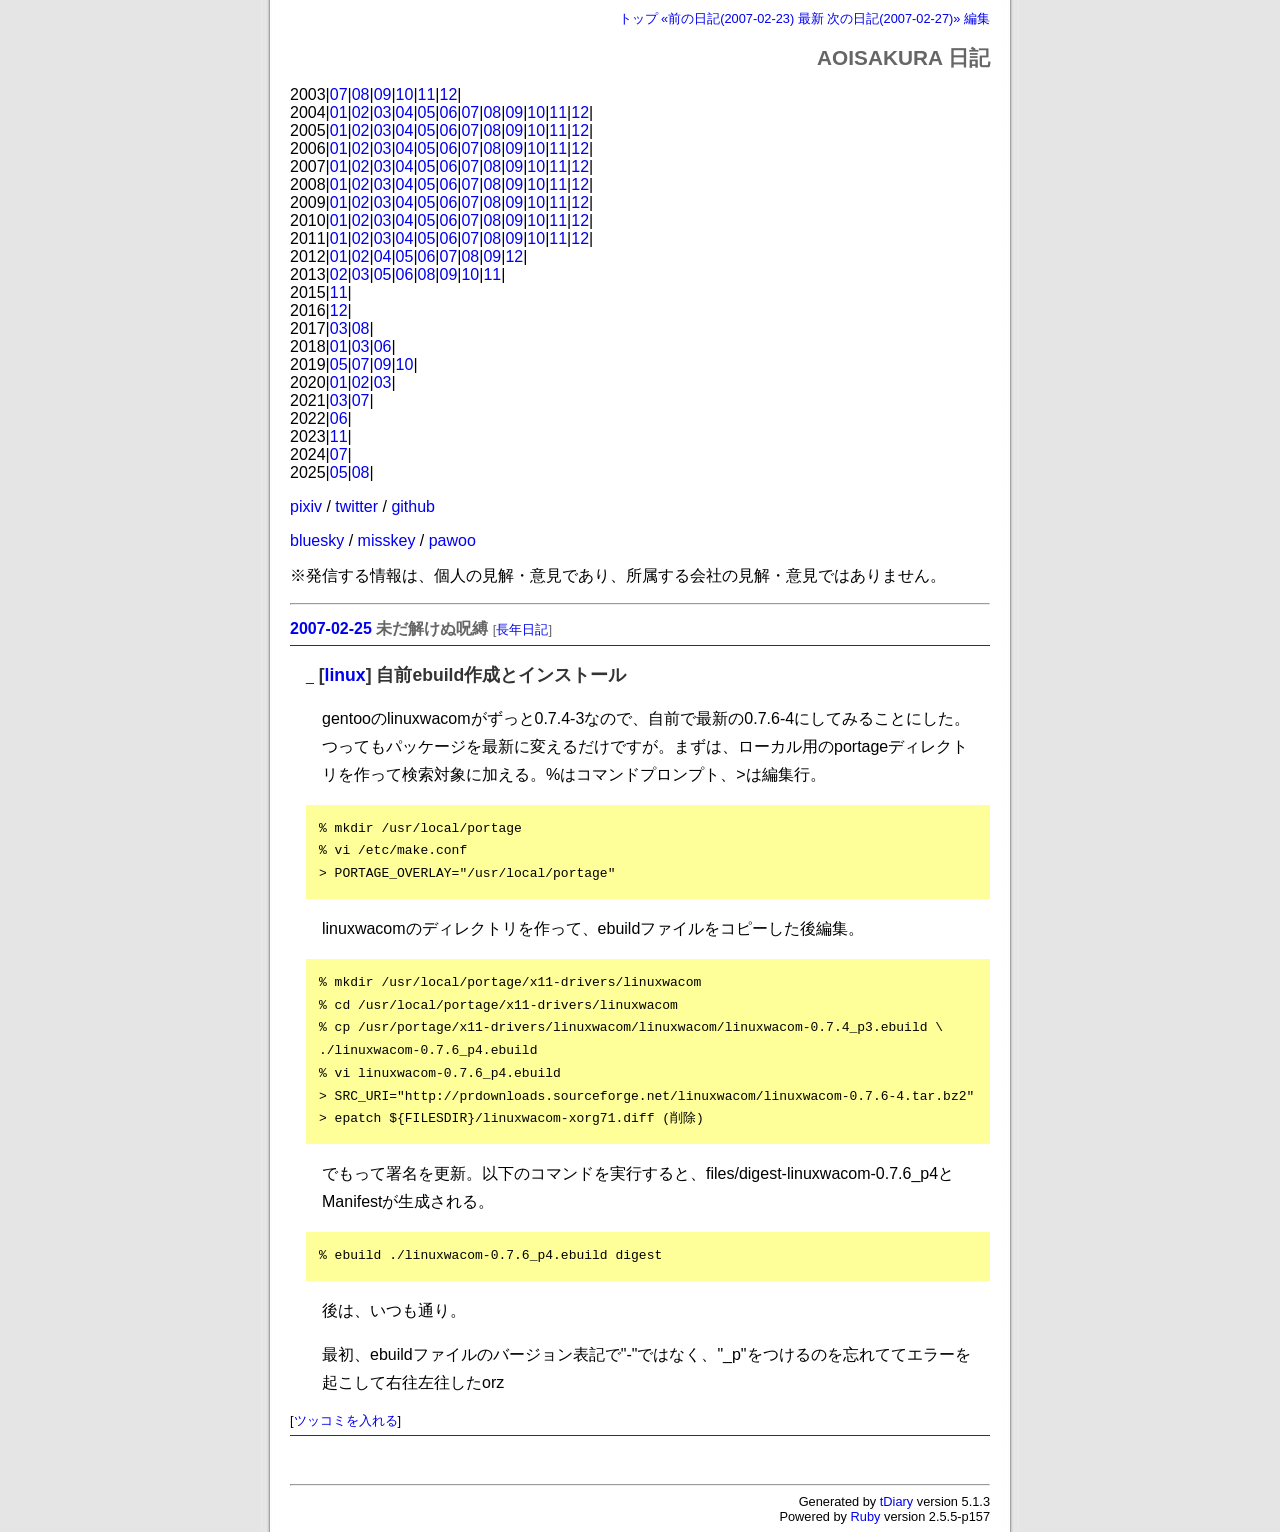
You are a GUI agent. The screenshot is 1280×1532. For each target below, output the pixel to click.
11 (427, 94)
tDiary (896, 1501)
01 (339, 112)
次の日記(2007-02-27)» (893, 18)
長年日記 (522, 629)
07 (339, 94)
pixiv (306, 506)
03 (383, 112)
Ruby (866, 1516)
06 (449, 112)
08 (361, 94)
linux (345, 675)
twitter (356, 506)
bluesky (317, 540)
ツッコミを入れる (346, 1420)
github (413, 506)
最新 (811, 18)
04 (405, 112)
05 (427, 112)
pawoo (452, 540)
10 (405, 94)
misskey (387, 540)
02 (361, 112)
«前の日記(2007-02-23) (727, 18)
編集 (977, 18)
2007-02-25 (331, 628)
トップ (638, 18)
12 (449, 94)
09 (383, 94)
